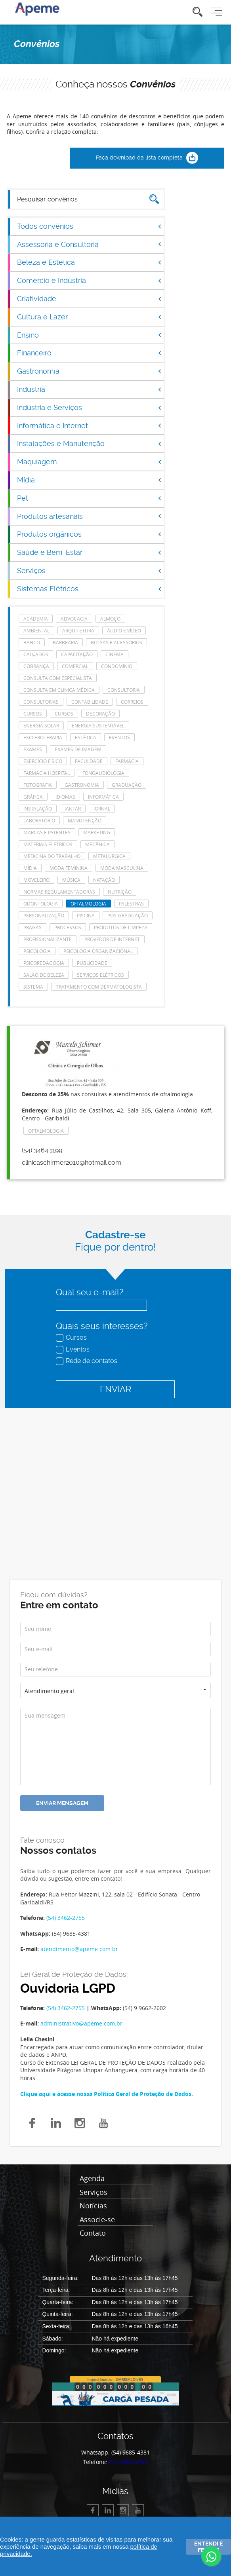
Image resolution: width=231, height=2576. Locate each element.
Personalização (43, 915)
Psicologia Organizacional (98, 951)
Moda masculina (121, 868)
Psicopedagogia (43, 963)
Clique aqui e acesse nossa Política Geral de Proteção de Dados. (106, 2094)
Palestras (131, 903)
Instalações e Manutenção (89, 443)
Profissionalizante (47, 939)
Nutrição (120, 891)
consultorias (41, 702)
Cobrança (36, 666)
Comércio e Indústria (89, 280)
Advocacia (74, 618)
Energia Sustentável (98, 725)
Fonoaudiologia (103, 773)
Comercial (75, 666)
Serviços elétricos (100, 975)
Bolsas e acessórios (116, 642)
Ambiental (36, 630)
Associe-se (97, 2219)
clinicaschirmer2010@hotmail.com (71, 1162)
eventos (119, 737)
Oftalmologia (88, 903)
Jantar (73, 808)
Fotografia (37, 785)
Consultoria (123, 690)
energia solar (41, 725)
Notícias (93, 2206)
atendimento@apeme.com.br (79, 1949)
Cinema (114, 654)
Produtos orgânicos (89, 534)
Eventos (73, 1349)
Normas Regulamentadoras (59, 891)
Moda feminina (69, 868)
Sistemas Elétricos (89, 589)
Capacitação (77, 654)
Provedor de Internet (112, 939)
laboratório (39, 820)
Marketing (96, 832)
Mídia (89, 480)
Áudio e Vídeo (124, 630)
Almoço (110, 618)
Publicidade (92, 963)
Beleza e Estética (89, 262)
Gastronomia (89, 371)
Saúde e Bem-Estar (89, 552)
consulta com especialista (57, 678)
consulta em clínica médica (59, 690)
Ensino (89, 335)
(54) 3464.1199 (42, 1150)
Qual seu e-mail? (89, 1292)
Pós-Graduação (127, 915)
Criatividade (89, 298)
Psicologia (37, 951)
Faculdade (89, 761)
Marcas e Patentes (47, 832)
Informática (103, 796)
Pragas (32, 927)
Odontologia (40, 903)
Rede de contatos (87, 1360)
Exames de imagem (78, 749)
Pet (89, 498)
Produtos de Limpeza (120, 927)
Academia (35, 618)
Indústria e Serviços (89, 407)
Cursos (72, 1337)
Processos (67, 927)
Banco (31, 642)
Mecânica (97, 844)
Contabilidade (89, 702)
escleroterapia (42, 737)
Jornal (102, 808)
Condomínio (116, 666)
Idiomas (65, 796)
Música (71, 880)
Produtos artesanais (89, 516)
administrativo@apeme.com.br (81, 2023)
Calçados (35, 654)
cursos (32, 713)
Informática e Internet (89, 425)
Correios (132, 702)
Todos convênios (89, 226)
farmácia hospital (46, 773)
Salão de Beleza (43, 975)
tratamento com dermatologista (99, 986)
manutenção (84, 820)
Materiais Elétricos (48, 844)
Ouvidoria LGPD (67, 1988)
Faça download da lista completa (147, 158)
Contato (93, 2233)
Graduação (126, 785)
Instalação (37, 808)
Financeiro (89, 353)
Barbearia (65, 642)
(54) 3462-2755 (65, 1917)
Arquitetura (78, 630)
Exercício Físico (42, 761)
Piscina (86, 915)
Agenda (92, 2178)
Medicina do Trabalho (51, 856)
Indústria (89, 389)
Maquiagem (89, 461)
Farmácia (127, 761)
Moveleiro (36, 880)
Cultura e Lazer (89, 317)
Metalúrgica (109, 856)
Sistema (33, 986)
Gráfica (33, 796)
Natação (104, 880)
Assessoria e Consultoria (89, 244)
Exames (32, 749)
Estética (85, 737)
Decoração (100, 713)
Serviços (89, 570)
